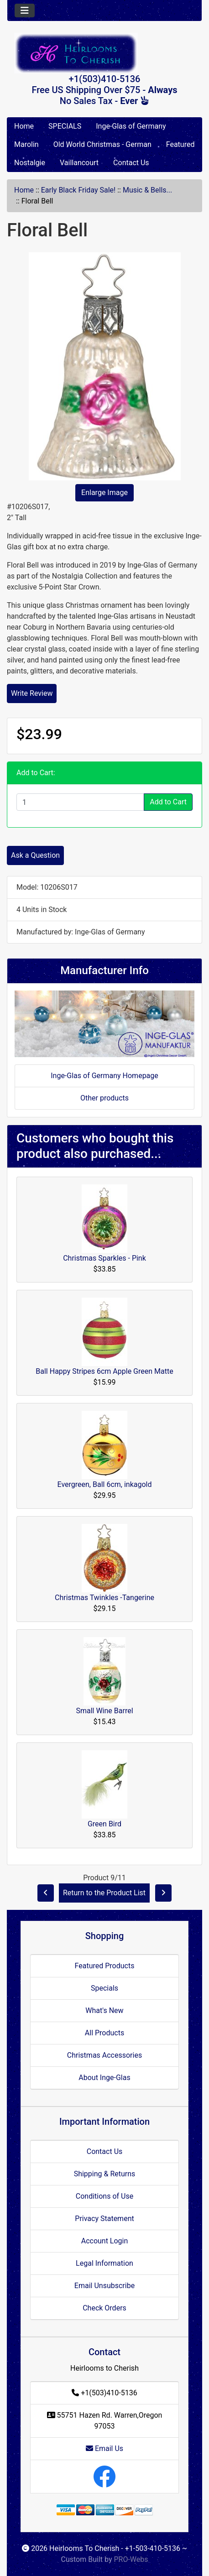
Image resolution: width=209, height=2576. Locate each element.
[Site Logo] (104, 53)
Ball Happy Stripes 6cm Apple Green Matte (104, 1371)
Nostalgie (29, 162)
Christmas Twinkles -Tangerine (104, 1597)
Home (24, 126)
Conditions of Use (104, 2196)
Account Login (104, 2241)
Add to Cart (168, 802)
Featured (180, 144)
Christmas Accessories (104, 2055)
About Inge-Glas (104, 2077)
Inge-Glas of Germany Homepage (104, 1075)
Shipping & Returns (105, 2173)
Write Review (31, 693)
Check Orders (104, 2308)
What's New (104, 2010)
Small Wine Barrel (104, 1710)
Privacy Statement (104, 2218)
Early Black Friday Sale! (78, 190)
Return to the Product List (104, 1892)
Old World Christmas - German (102, 144)
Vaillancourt (79, 162)
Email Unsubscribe (104, 2285)
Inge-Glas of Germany (131, 126)
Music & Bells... (147, 190)
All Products (104, 2032)
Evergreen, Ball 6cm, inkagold (104, 1484)
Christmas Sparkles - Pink (104, 1258)
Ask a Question (35, 855)
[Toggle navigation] (25, 10)
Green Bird (104, 1824)
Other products (104, 1098)
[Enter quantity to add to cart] (80, 802)
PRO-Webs (131, 2559)
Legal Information (104, 2263)
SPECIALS (64, 126)
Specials (104, 1988)
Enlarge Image (104, 492)
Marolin (26, 144)
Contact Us (131, 162)
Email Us (104, 2448)
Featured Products (105, 1965)
